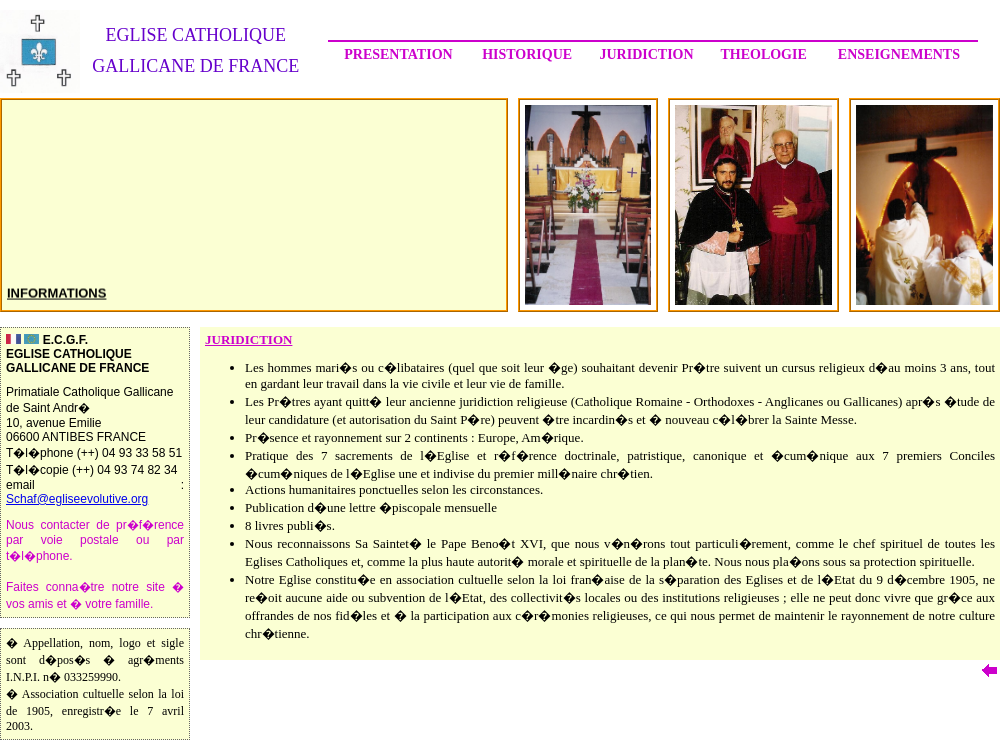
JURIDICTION (646, 54)
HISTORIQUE (527, 54)
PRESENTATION (398, 54)
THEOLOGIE (763, 54)
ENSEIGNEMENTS (899, 54)
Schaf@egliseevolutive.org (77, 499)
